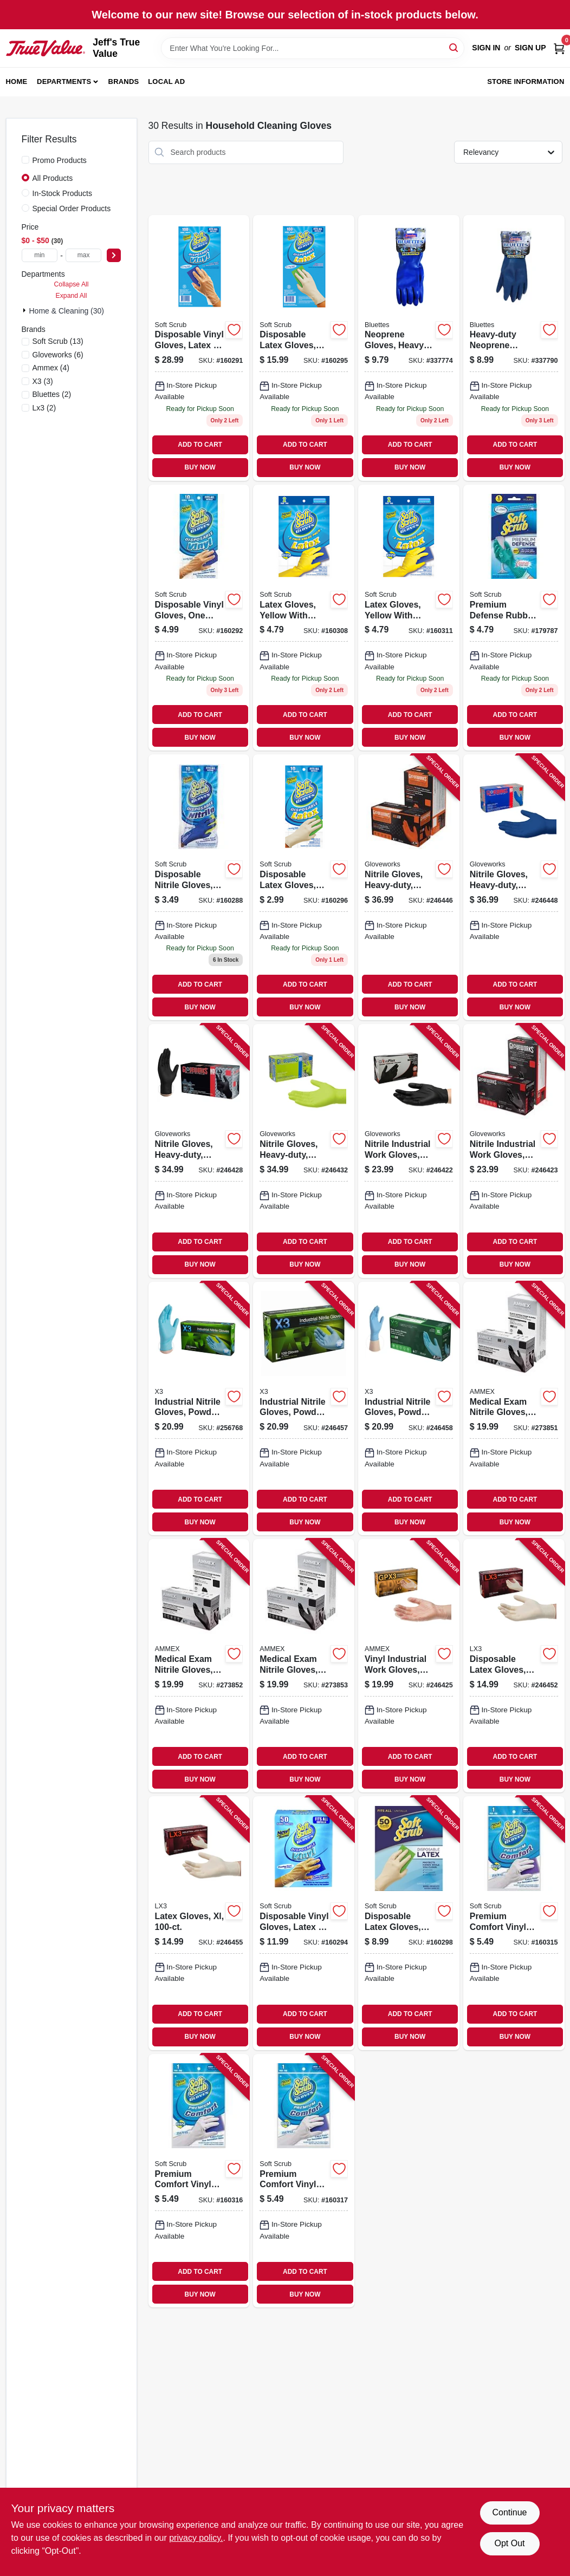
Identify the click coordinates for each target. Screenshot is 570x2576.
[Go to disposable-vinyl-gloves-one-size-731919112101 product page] (199, 618)
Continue (509, 2512)
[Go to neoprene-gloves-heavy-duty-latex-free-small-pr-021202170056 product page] (408, 348)
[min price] (40, 255)
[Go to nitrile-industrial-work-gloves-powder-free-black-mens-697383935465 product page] (408, 1150)
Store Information (525, 81)
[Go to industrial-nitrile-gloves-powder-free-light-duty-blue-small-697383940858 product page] (199, 1408)
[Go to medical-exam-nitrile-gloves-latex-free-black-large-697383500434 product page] (303, 1665)
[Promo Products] (25, 160)
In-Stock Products (63, 193)
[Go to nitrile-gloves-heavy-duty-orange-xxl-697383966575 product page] (408, 887)
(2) (52, 394)
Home (17, 81)
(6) (58, 354)
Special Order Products (72, 208)
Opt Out (509, 2543)
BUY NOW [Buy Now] (200, 467)
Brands (123, 81)
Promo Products (60, 160)
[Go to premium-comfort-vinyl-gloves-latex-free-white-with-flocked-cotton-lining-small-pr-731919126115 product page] (514, 1923)
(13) (58, 341)
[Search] (454, 47)
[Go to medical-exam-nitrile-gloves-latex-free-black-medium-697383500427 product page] (199, 1665)
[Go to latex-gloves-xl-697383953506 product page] (199, 1923)
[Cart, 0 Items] (559, 48)
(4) (51, 367)
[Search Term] (312, 48)
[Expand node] (25, 310)
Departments (64, 81)
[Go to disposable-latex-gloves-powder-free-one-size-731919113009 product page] (303, 348)
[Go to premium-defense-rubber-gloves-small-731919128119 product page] (514, 618)
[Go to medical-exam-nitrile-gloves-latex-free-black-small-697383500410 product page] (514, 1408)
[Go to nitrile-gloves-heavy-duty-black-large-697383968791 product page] (199, 1150)
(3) (43, 381)
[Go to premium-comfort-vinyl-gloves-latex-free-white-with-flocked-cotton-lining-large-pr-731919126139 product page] (303, 2180)
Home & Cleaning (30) (67, 310)
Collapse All (71, 284)
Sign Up (530, 47)
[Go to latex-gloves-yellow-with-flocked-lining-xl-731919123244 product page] (408, 618)
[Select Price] (114, 255)
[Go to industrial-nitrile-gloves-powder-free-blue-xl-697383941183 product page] (408, 1408)
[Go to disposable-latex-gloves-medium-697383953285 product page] (514, 1665)
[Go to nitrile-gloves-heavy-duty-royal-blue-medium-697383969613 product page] (514, 887)
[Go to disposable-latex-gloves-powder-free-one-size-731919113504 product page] (408, 1923)
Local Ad (166, 81)
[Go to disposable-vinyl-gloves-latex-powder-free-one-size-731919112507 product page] (303, 1923)
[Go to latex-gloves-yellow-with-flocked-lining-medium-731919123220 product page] (303, 618)
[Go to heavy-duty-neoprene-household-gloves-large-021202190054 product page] (514, 348)
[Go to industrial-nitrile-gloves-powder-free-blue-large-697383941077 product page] (303, 1408)
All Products (53, 178)
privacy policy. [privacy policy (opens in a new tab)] (196, 2537)
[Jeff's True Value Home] (46, 48)
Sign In (486, 47)
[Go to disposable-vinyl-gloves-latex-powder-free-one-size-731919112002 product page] (199, 348)
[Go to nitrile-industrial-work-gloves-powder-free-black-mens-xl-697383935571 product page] (514, 1150)
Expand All (71, 295)
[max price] (84, 255)
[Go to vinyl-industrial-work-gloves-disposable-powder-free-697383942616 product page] (408, 1665)
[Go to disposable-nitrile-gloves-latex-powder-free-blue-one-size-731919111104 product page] (199, 887)
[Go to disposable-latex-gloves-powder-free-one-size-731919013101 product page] (303, 887)
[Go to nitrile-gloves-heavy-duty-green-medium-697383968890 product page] (303, 1150)
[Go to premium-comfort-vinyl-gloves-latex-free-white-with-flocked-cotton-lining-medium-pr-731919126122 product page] (199, 2180)
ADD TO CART (200, 444)
